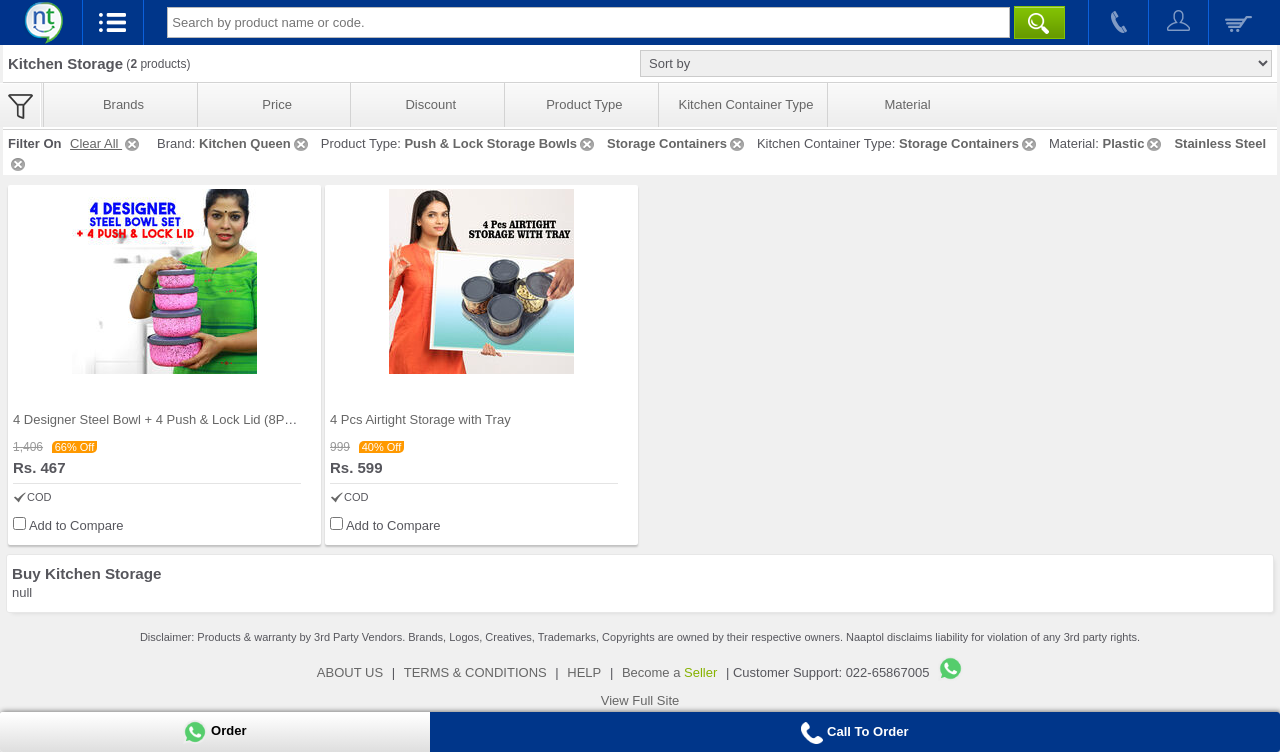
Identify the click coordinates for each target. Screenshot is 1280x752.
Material (907, 104)
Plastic (1133, 143)
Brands (123, 104)
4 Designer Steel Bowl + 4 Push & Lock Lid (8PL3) (158, 419)
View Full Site (640, 700)
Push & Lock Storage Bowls (500, 143)
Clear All (106, 143)
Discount (430, 104)
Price (277, 104)
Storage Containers (677, 143)
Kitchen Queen (255, 143)
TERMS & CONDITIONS (475, 672)
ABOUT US (350, 672)
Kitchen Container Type (746, 104)
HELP (584, 672)
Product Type (584, 104)
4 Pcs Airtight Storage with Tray (420, 419)
